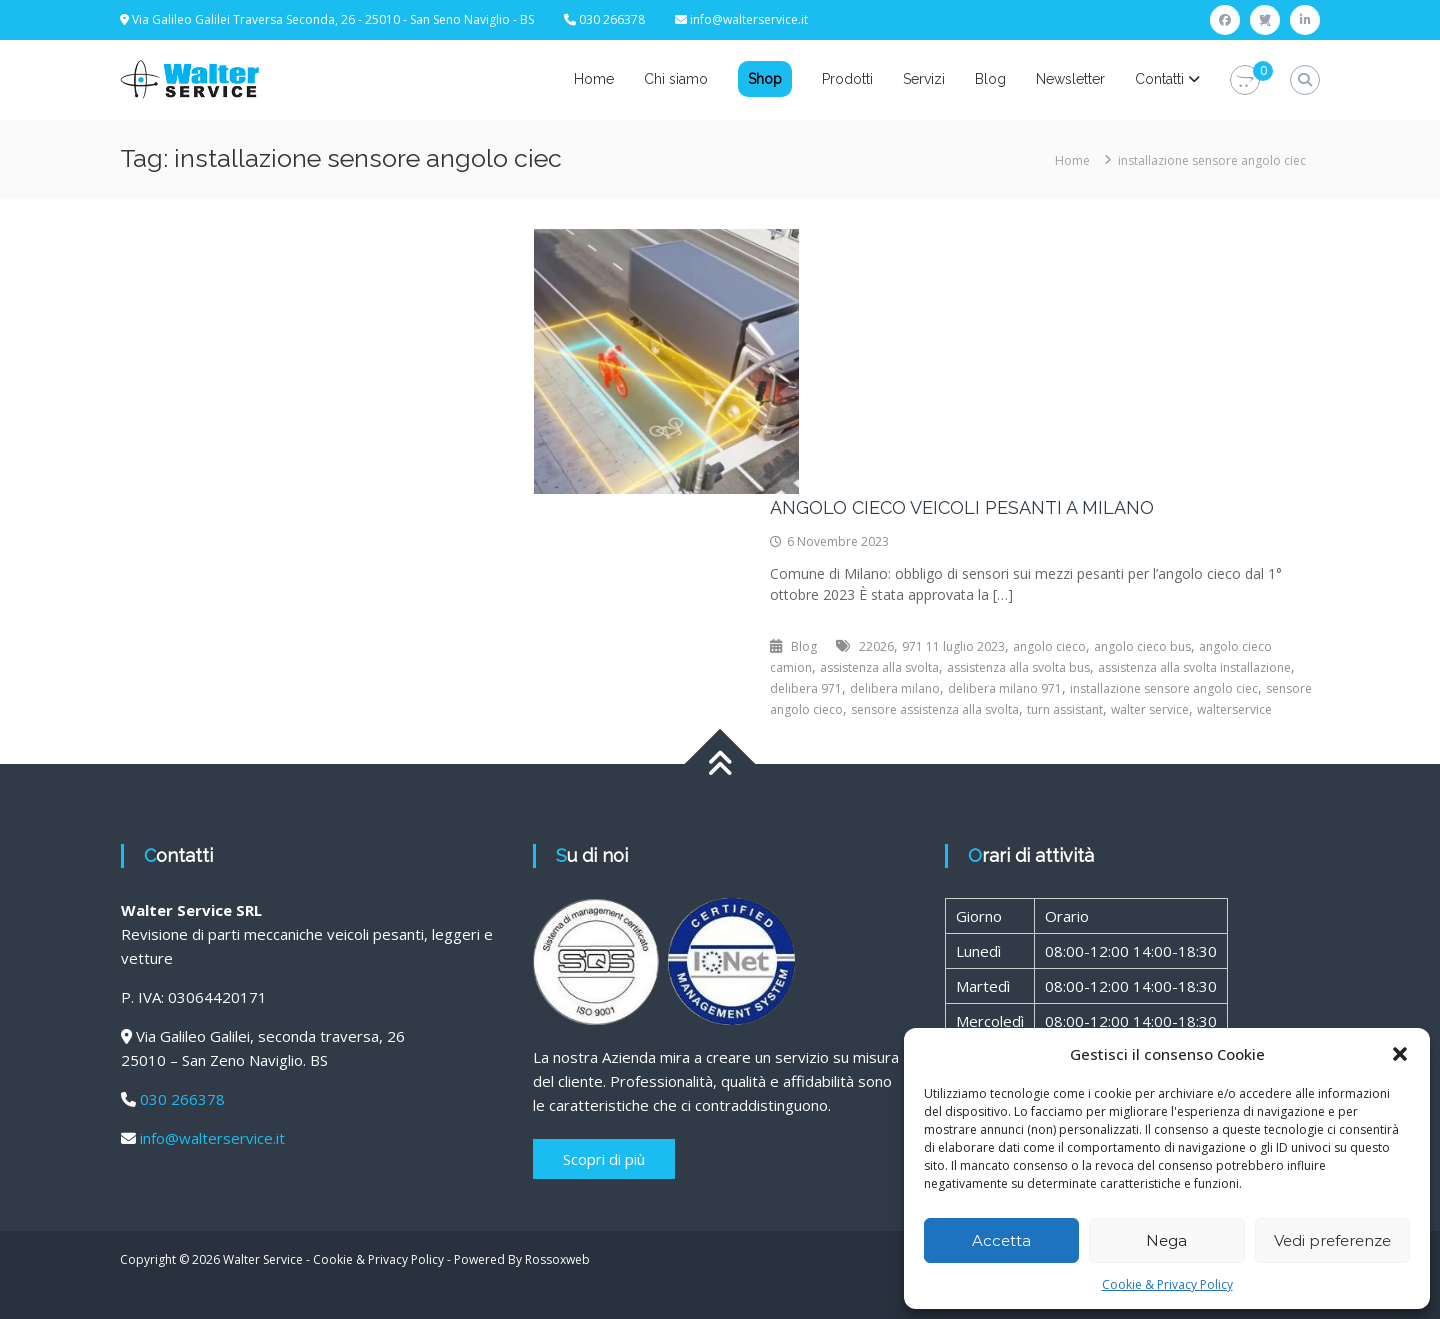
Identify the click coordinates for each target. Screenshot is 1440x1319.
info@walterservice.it (749, 19)
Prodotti (847, 79)
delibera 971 (806, 688)
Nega (1166, 1240)
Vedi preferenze (1332, 1240)
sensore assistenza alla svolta (935, 709)
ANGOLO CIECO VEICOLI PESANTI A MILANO (962, 507)
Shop (765, 79)
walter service (1150, 709)
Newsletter (1070, 79)
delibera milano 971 (1005, 688)
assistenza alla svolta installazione (1194, 667)
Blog (990, 79)
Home (594, 79)
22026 (876, 646)
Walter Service (263, 1259)
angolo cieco (1049, 646)
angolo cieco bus (1142, 646)
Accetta (1001, 1240)
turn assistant (1065, 709)
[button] (1400, 1054)
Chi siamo (676, 79)
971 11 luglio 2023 (953, 646)
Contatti (1159, 79)
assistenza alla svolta (879, 667)
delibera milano (895, 688)
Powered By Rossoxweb (522, 1259)
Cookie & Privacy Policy (1167, 1284)
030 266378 (182, 1099)
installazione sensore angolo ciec (1164, 688)
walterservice (1234, 709)
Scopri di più (604, 1159)
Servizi (924, 79)
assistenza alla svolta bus (1018, 667)
